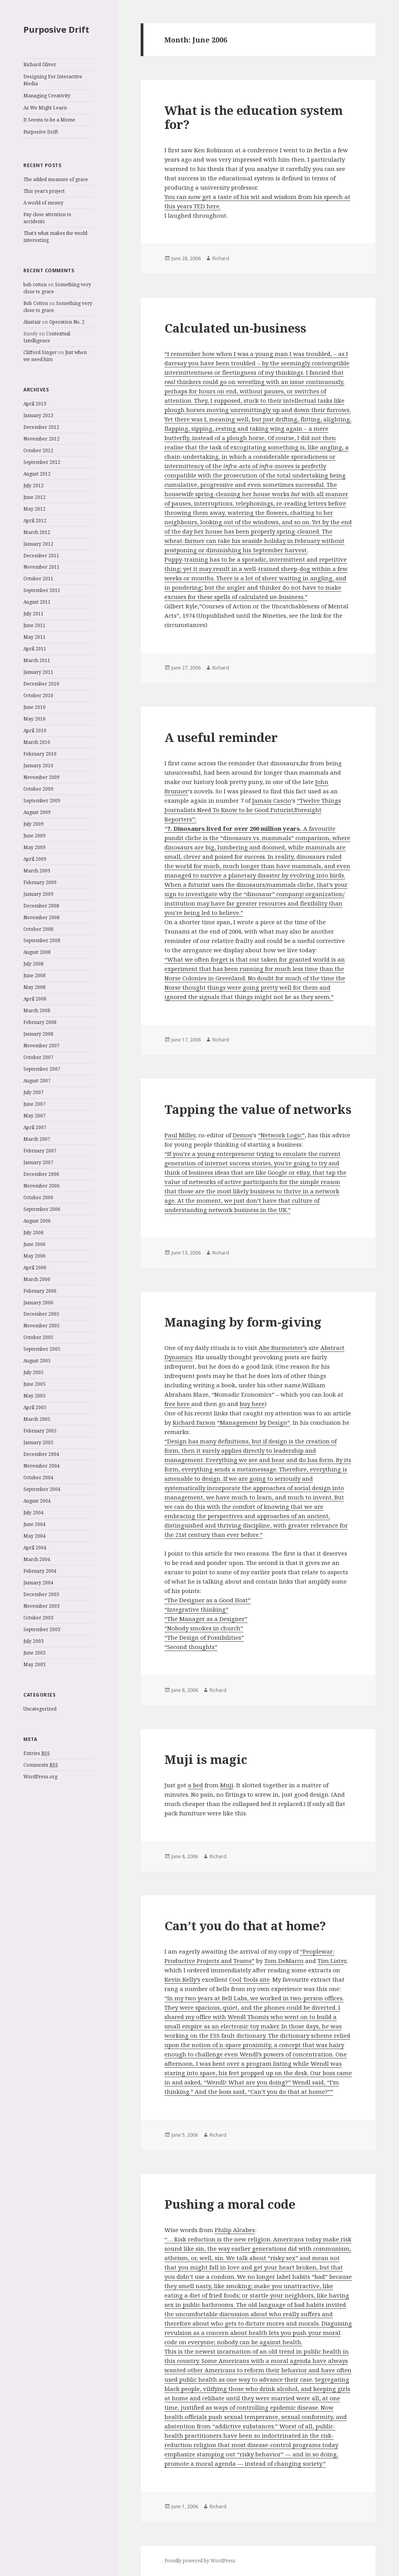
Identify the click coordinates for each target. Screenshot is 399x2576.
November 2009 (41, 777)
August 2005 (37, 1360)
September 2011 (41, 590)
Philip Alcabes (235, 2230)
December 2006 (41, 1174)
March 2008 (36, 1010)
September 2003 (41, 1629)
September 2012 (41, 462)
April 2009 (34, 859)
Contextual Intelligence (46, 337)
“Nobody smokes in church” (203, 1628)
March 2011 (36, 660)
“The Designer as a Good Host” (207, 1600)
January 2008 (38, 1034)
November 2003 (41, 1606)
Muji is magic (205, 1759)
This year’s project (44, 191)
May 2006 (34, 1256)
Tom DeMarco (284, 1961)
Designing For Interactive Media (52, 80)
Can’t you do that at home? (245, 1925)
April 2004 (34, 1547)
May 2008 (34, 987)
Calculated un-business (235, 328)
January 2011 (38, 672)
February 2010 (39, 754)
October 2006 (38, 1197)
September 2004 (41, 1489)
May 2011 (34, 637)
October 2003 (38, 1617)
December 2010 (41, 683)
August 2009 (37, 812)
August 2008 (37, 952)
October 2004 (38, 1477)
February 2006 (39, 1291)
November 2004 (41, 1465)
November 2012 (41, 438)
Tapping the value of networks (257, 1109)
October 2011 (38, 578)
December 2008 (41, 905)
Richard (220, 258)
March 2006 (36, 1279)
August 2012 (37, 473)
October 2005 (38, 1337)
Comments (40, 1765)
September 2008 (41, 940)
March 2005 (36, 1419)
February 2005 (39, 1430)
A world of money (43, 202)
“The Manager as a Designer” (205, 1619)
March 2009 (36, 870)
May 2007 (34, 1115)
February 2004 (39, 1571)
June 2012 (34, 497)
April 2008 (34, 999)
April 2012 (34, 520)
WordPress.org (40, 1776)
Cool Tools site (249, 1979)
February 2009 (39, 882)
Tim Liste (331, 1961)
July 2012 (33, 485)
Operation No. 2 (67, 322)
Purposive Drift (56, 29)
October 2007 (38, 1057)
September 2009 (41, 800)
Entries (36, 1753)
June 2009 (34, 835)
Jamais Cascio (271, 800)
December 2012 (41, 427)
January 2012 (38, 544)
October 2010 (38, 695)
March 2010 (36, 742)
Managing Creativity (47, 95)
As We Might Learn (45, 107)
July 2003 (33, 1641)
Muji (226, 1785)
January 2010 (38, 765)
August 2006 (37, 1221)
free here (177, 1404)
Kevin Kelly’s (182, 1979)
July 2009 (33, 824)
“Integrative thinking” (196, 1609)
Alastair (32, 322)
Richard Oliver (39, 64)
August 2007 (37, 1080)
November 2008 (41, 917)
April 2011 (34, 648)
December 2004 (41, 1454)
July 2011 (33, 613)
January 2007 (38, 1162)
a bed (195, 1785)
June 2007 (34, 1104)
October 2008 (38, 929)
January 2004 (38, 1582)
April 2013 (34, 403)
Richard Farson (194, 1422)
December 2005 (41, 1314)
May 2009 (34, 847)
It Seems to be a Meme (49, 119)
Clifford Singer (40, 352)
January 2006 (38, 1302)
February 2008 (39, 1022)
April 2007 (34, 1127)
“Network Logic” (281, 1135)
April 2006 (34, 1267)
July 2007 (33, 1092)
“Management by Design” (253, 1422)
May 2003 (34, 1664)
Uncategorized (39, 1709)
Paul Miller (179, 1135)
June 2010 (34, 707)
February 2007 (39, 1150)
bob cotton (35, 284)
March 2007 (36, 1139)
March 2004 (36, 1559)
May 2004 (34, 1536)
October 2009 (38, 789)
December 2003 (41, 1594)
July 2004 (33, 1512)
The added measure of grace (55, 179)
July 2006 (33, 1232)
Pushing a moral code (229, 2204)
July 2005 (33, 1372)
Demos (242, 1135)
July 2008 (33, 963)
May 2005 (34, 1395)
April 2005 (34, 1407)
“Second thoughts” (190, 1647)
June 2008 (34, 975)
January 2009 (38, 894)
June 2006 (34, 1244)
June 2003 (34, 1652)
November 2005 (41, 1325)
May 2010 (34, 718)
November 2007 (41, 1045)
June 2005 (34, 1384)
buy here (252, 1404)
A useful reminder (221, 737)
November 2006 (41, 1185)
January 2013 (38, 415)
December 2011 (41, 555)
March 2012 (36, 532)
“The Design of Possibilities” (204, 1637)
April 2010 (34, 730)
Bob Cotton (35, 303)
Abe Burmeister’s (283, 1347)
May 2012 (34, 509)
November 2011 (41, 567)
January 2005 (38, 1442)
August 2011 (37, 602)
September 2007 (41, 1069)
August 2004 (37, 1501)
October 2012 (38, 450)
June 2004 (34, 1524)
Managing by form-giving (242, 1322)
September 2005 (41, 1349)
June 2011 (34, 625)
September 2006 (41, 1209)
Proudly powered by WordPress (199, 2560)
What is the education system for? (253, 117)
